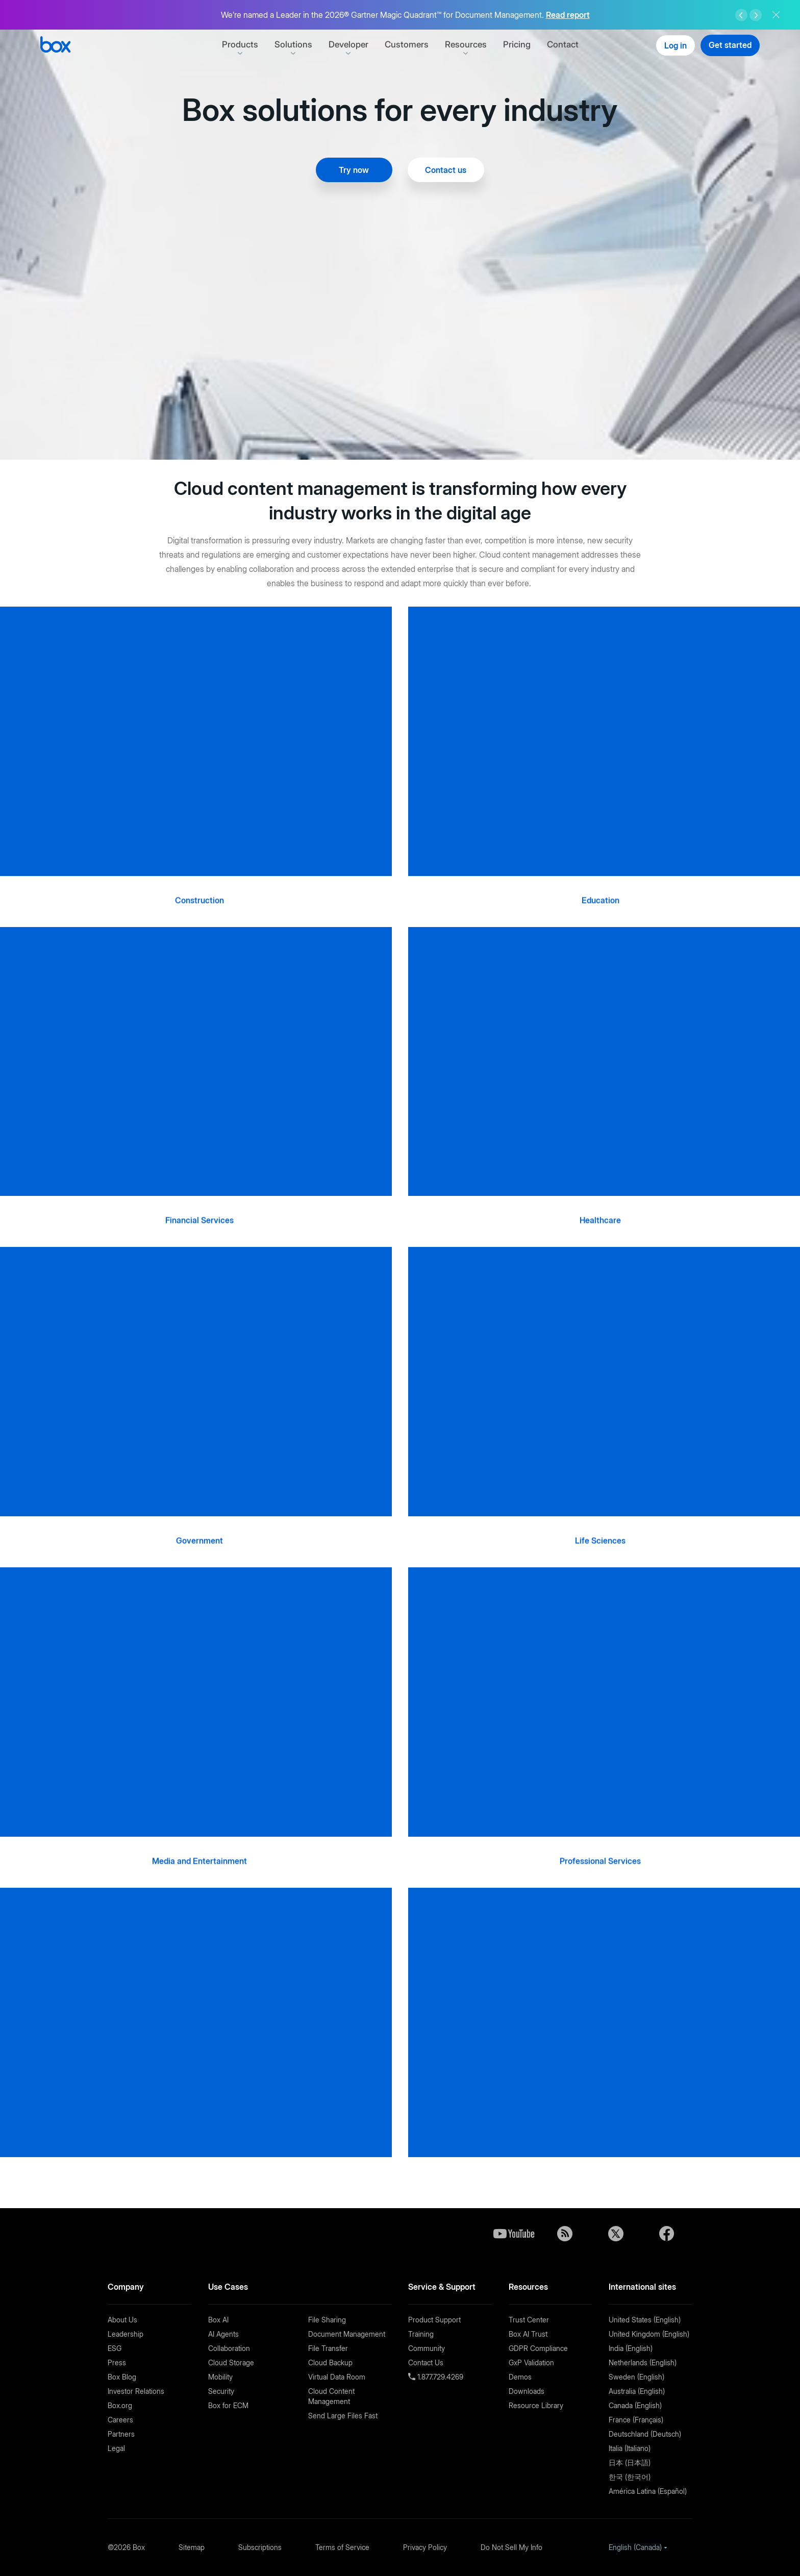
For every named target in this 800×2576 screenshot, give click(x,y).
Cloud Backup (330, 2362)
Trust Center (529, 2319)
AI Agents (223, 2334)
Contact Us (425, 2362)
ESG (114, 2348)
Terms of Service (342, 2547)
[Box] (55, 45)
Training (421, 2334)
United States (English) (645, 2319)
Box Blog (122, 2376)
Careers (120, 2419)
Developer (348, 44)
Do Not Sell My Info (511, 2547)
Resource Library (536, 2405)
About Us (122, 2319)
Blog (564, 2233)
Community (426, 2348)
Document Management (346, 2334)
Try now (354, 170)
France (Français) (636, 2419)
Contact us (446, 170)
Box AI (218, 2319)
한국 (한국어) (630, 2476)
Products (240, 44)
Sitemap (192, 2547)
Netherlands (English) (643, 2362)
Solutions (293, 44)
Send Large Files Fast (343, 2415)
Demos (520, 2376)
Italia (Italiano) (630, 2448)
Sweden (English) (636, 2376)
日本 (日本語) (630, 2462)
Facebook (666, 2233)
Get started (730, 45)
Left (741, 15)
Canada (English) (635, 2405)
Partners (121, 2434)
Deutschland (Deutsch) (645, 2434)
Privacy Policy (425, 2547)
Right (755, 15)
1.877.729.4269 (439, 2376)
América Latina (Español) (648, 2491)
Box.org (120, 2405)
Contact (563, 44)
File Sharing (327, 2319)
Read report (568, 15)
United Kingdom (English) (649, 2334)
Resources (466, 44)
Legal (116, 2448)
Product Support (434, 2319)
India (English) (631, 2348)
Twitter (615, 2233)
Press (117, 2362)
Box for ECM (228, 2405)
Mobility (220, 2376)
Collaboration (229, 2348)
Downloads (526, 2391)
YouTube (513, 2233)
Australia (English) (637, 2391)
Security (221, 2391)
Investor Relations (136, 2391)
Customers (407, 44)
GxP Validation (531, 2362)
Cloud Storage (231, 2362)
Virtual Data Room (336, 2376)
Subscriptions (260, 2547)
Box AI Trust (528, 2334)
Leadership (125, 2334)
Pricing (517, 44)
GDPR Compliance (538, 2348)
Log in (675, 45)
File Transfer (328, 2348)
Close (776, 15)
